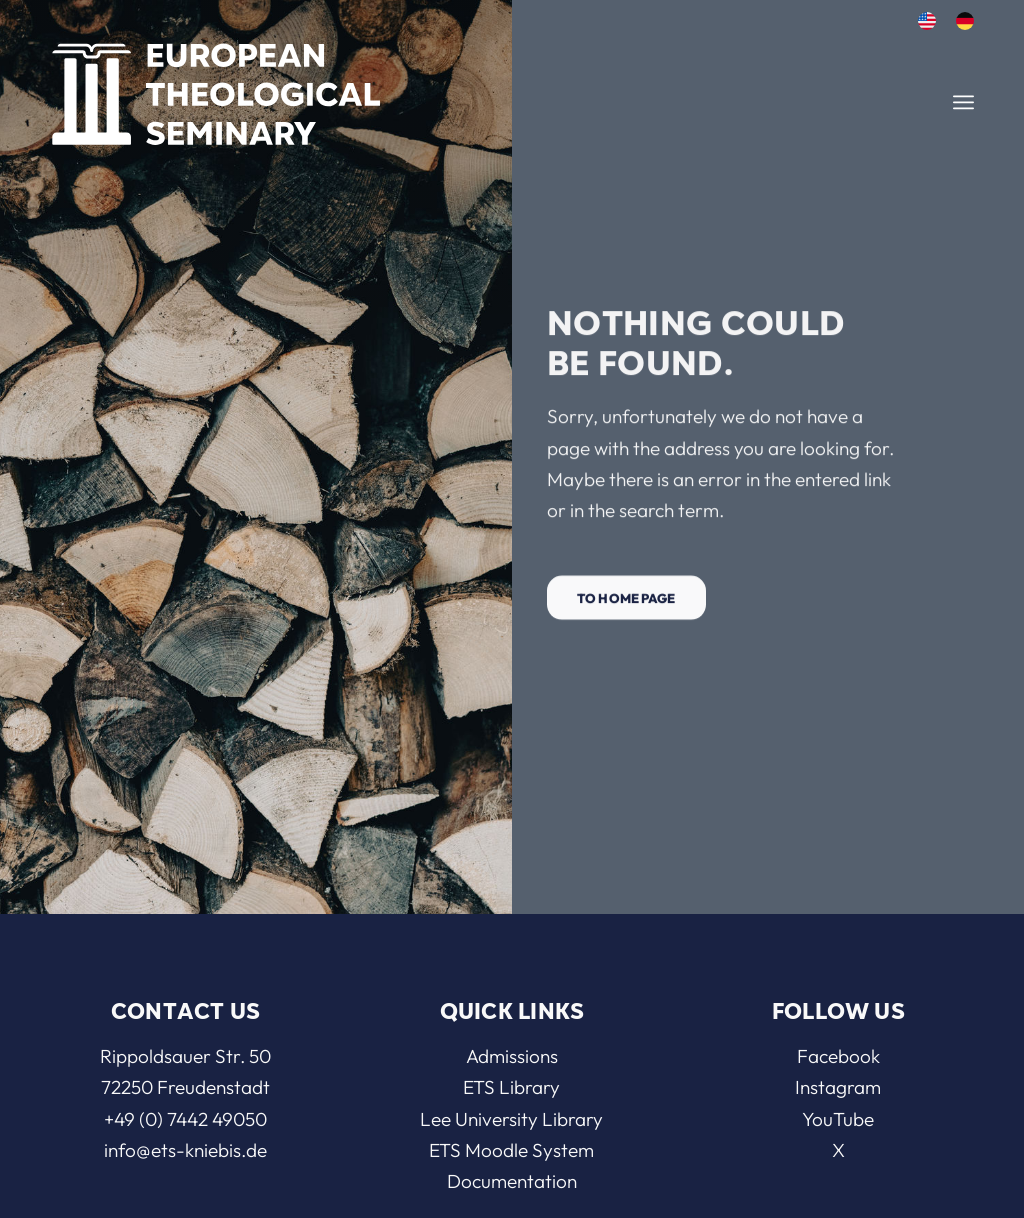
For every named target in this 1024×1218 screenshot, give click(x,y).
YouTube (838, 1119)
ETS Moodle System (511, 1150)
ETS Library (511, 1087)
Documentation (512, 1181)
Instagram (838, 1087)
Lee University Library (511, 1119)
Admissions (512, 1056)
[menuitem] (927, 21)
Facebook (838, 1056)
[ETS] (216, 88)
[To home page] (626, 604)
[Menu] (963, 102)
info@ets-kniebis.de (185, 1150)
